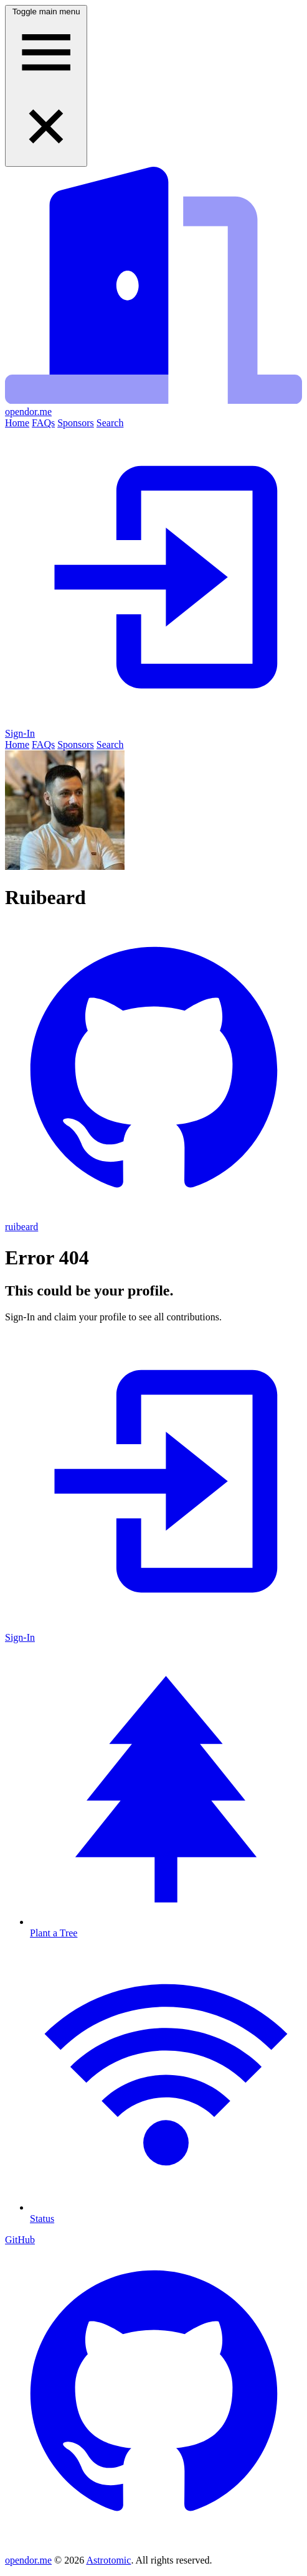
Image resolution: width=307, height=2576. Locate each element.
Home (17, 423)
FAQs (43, 423)
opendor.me (28, 2560)
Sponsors (75, 423)
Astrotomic (108, 2560)
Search (110, 423)
